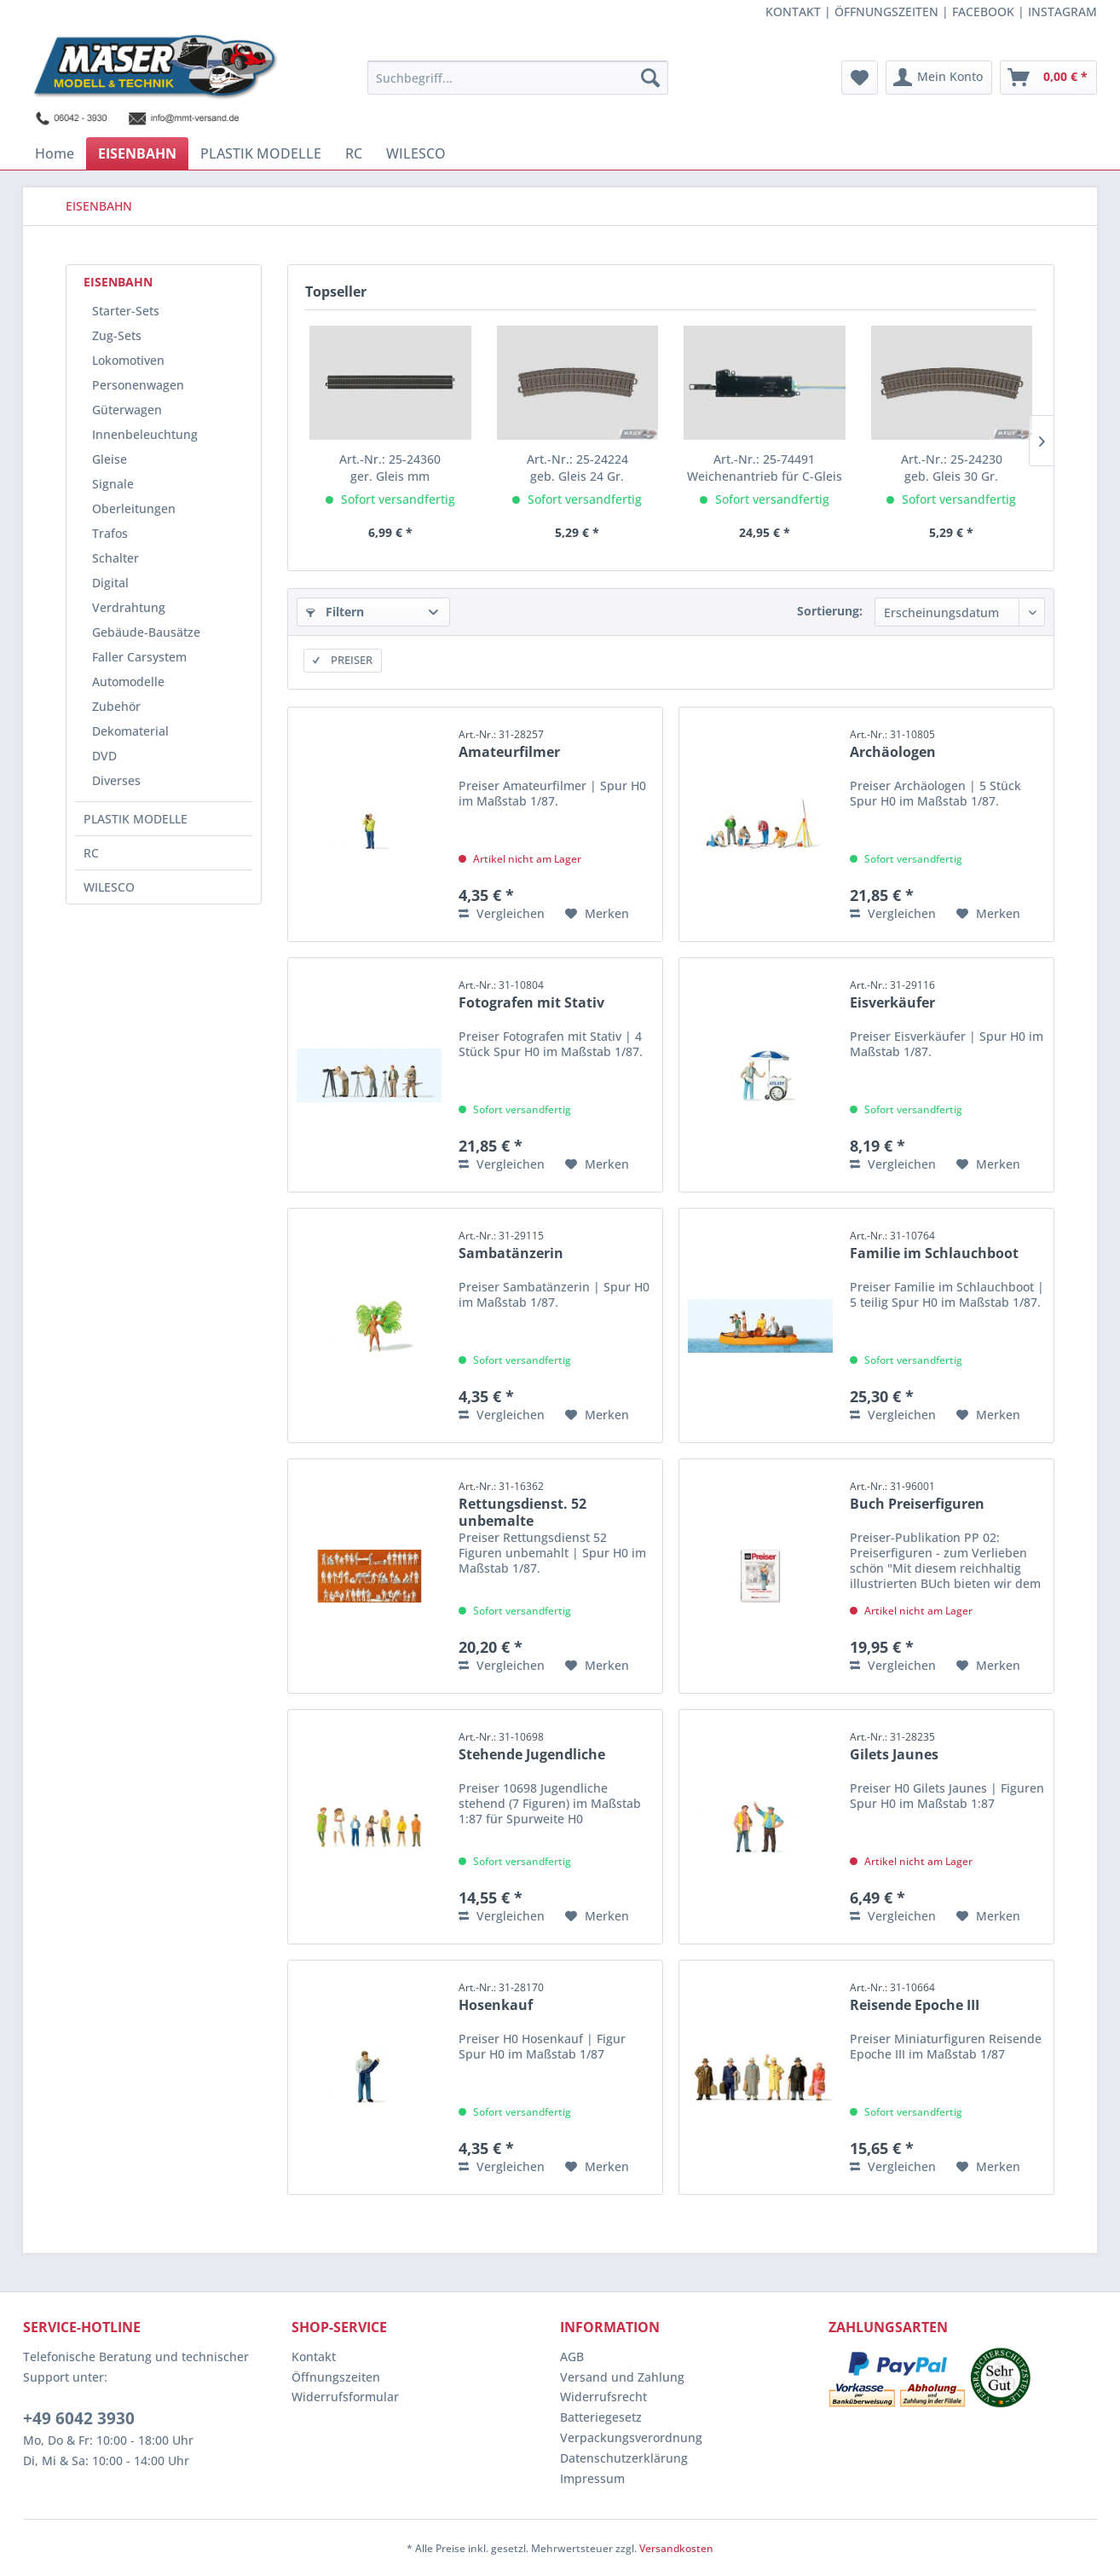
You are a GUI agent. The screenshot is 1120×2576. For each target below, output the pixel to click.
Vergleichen (502, 913)
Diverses (116, 780)
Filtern (335, 612)
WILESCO (109, 887)
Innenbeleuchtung (145, 434)
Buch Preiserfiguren (917, 1496)
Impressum (592, 2478)
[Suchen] (650, 78)
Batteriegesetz (601, 2417)
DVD (104, 756)
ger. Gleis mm (390, 467)
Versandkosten (676, 2548)
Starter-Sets (125, 311)
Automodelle (128, 681)
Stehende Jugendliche (532, 1747)
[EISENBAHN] (137, 153)
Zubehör (116, 706)
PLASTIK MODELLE (136, 819)
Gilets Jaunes (894, 1747)
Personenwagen (138, 385)
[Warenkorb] (1048, 78)
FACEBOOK (983, 11)
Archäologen (893, 744)
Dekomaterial (130, 731)
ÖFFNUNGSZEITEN (886, 11)
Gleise (109, 459)
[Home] (54, 153)
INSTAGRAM (1062, 11)
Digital (110, 583)
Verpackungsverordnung (631, 2437)
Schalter (115, 558)
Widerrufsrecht (603, 2396)
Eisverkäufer (892, 995)
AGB (572, 2356)
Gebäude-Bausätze (146, 632)
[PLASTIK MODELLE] (260, 153)
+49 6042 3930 (79, 2418)
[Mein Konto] (939, 78)
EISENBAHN (118, 282)
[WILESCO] (416, 153)
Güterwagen (127, 409)
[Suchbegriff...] (517, 78)
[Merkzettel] (859, 78)
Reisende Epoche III (914, 1997)
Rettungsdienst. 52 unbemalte (522, 1502)
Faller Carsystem (139, 657)
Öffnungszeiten (336, 2377)
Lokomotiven (128, 360)
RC (91, 853)
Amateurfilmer (509, 744)
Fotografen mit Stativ (531, 995)
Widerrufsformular (345, 2396)
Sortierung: (830, 611)
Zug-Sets (116, 335)
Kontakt (314, 2356)
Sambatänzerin (511, 1245)
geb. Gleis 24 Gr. (577, 467)
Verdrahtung (128, 607)
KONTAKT (793, 11)
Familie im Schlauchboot (934, 1245)
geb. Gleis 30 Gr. (951, 467)
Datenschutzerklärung (624, 2458)
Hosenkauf (501, 1997)
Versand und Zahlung (622, 2377)
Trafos (110, 533)
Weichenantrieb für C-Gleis (764, 467)
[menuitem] (517, 78)
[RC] (353, 153)
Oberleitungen (134, 508)
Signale (113, 484)
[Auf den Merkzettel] (597, 914)
